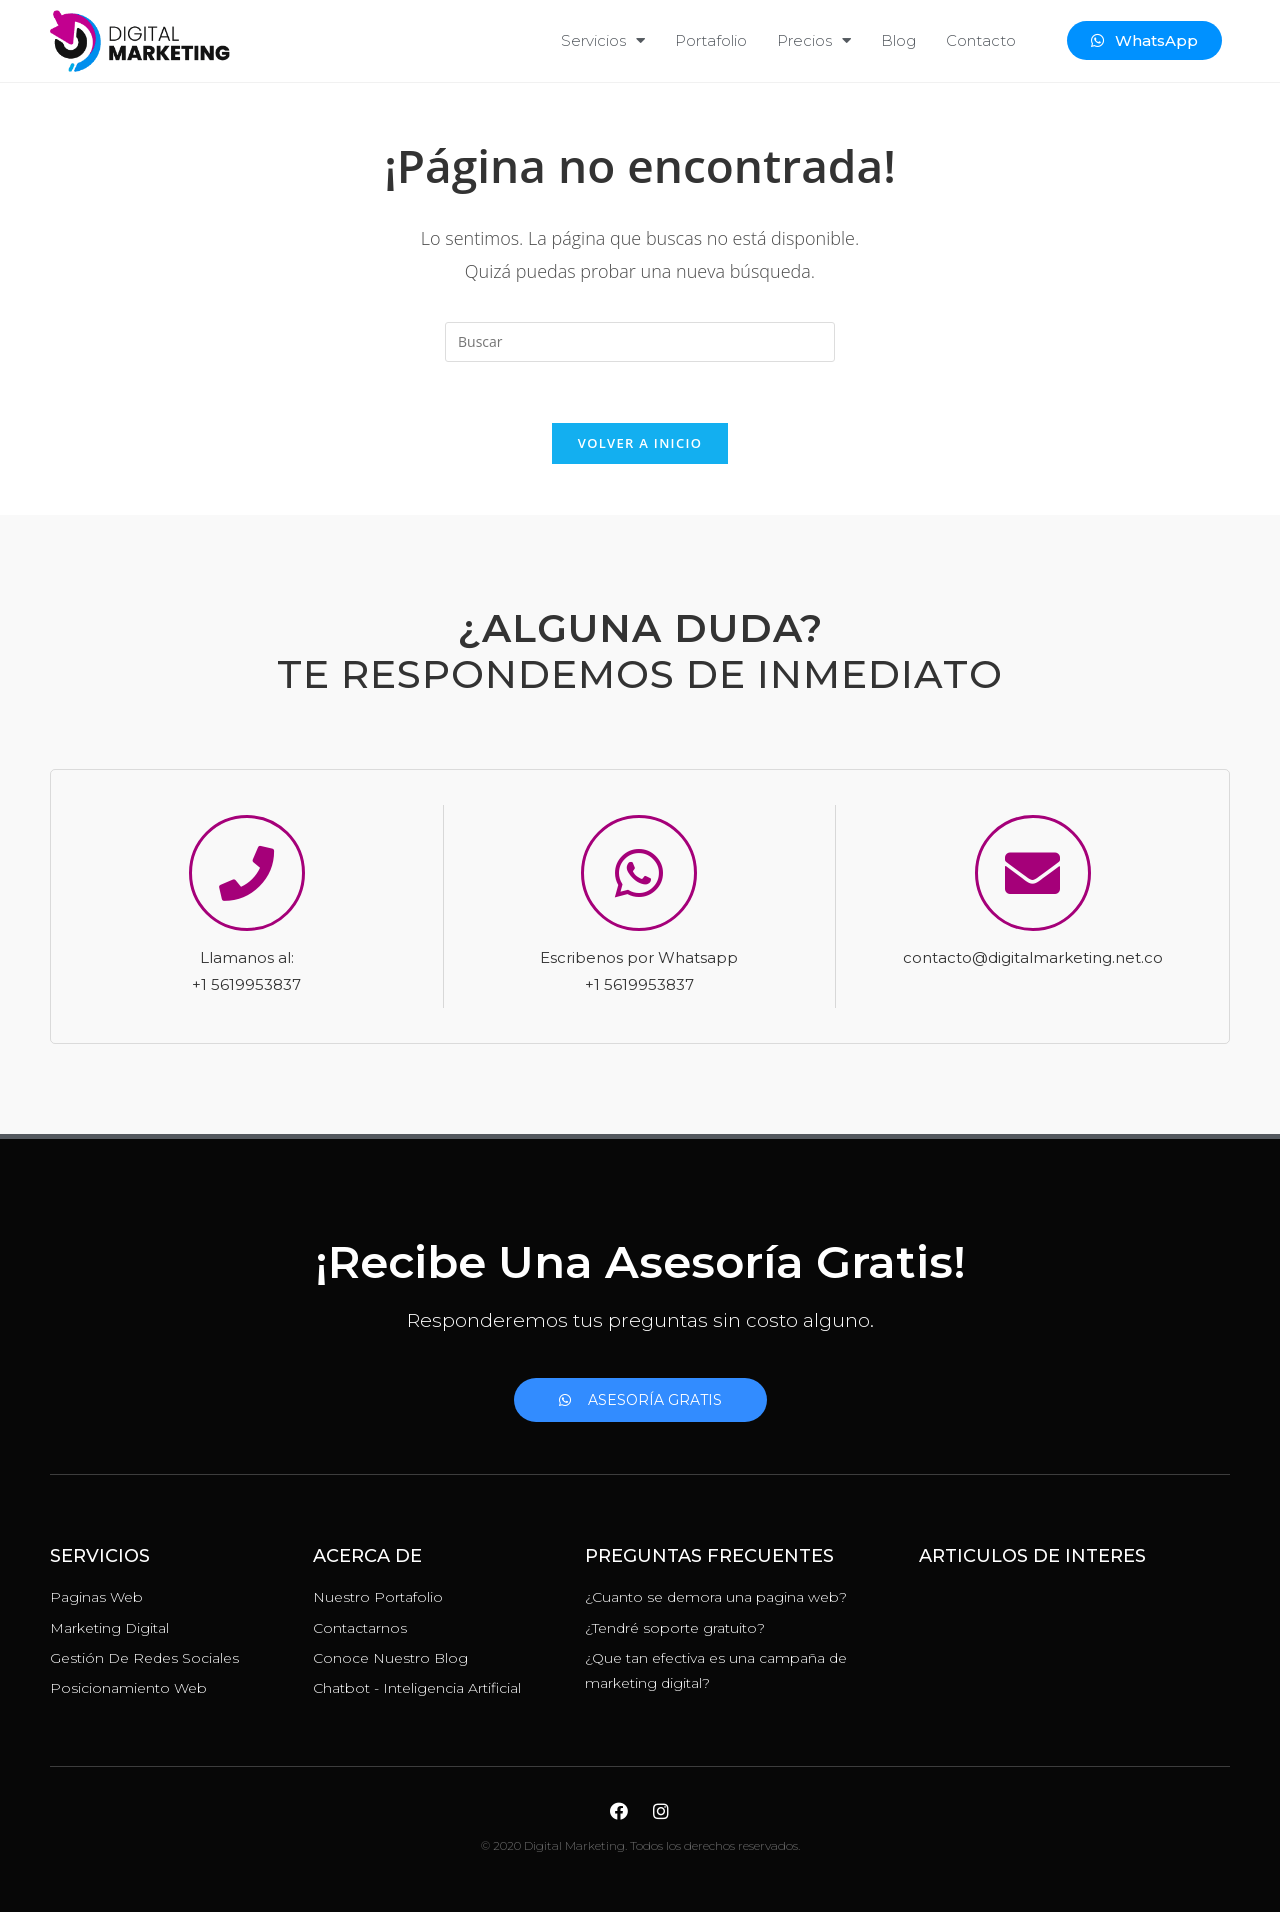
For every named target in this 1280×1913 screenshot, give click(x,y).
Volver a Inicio (640, 443)
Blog (898, 40)
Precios (814, 40)
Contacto (981, 40)
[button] (1144, 40)
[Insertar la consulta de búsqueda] (640, 342)
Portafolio (711, 40)
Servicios (603, 40)
